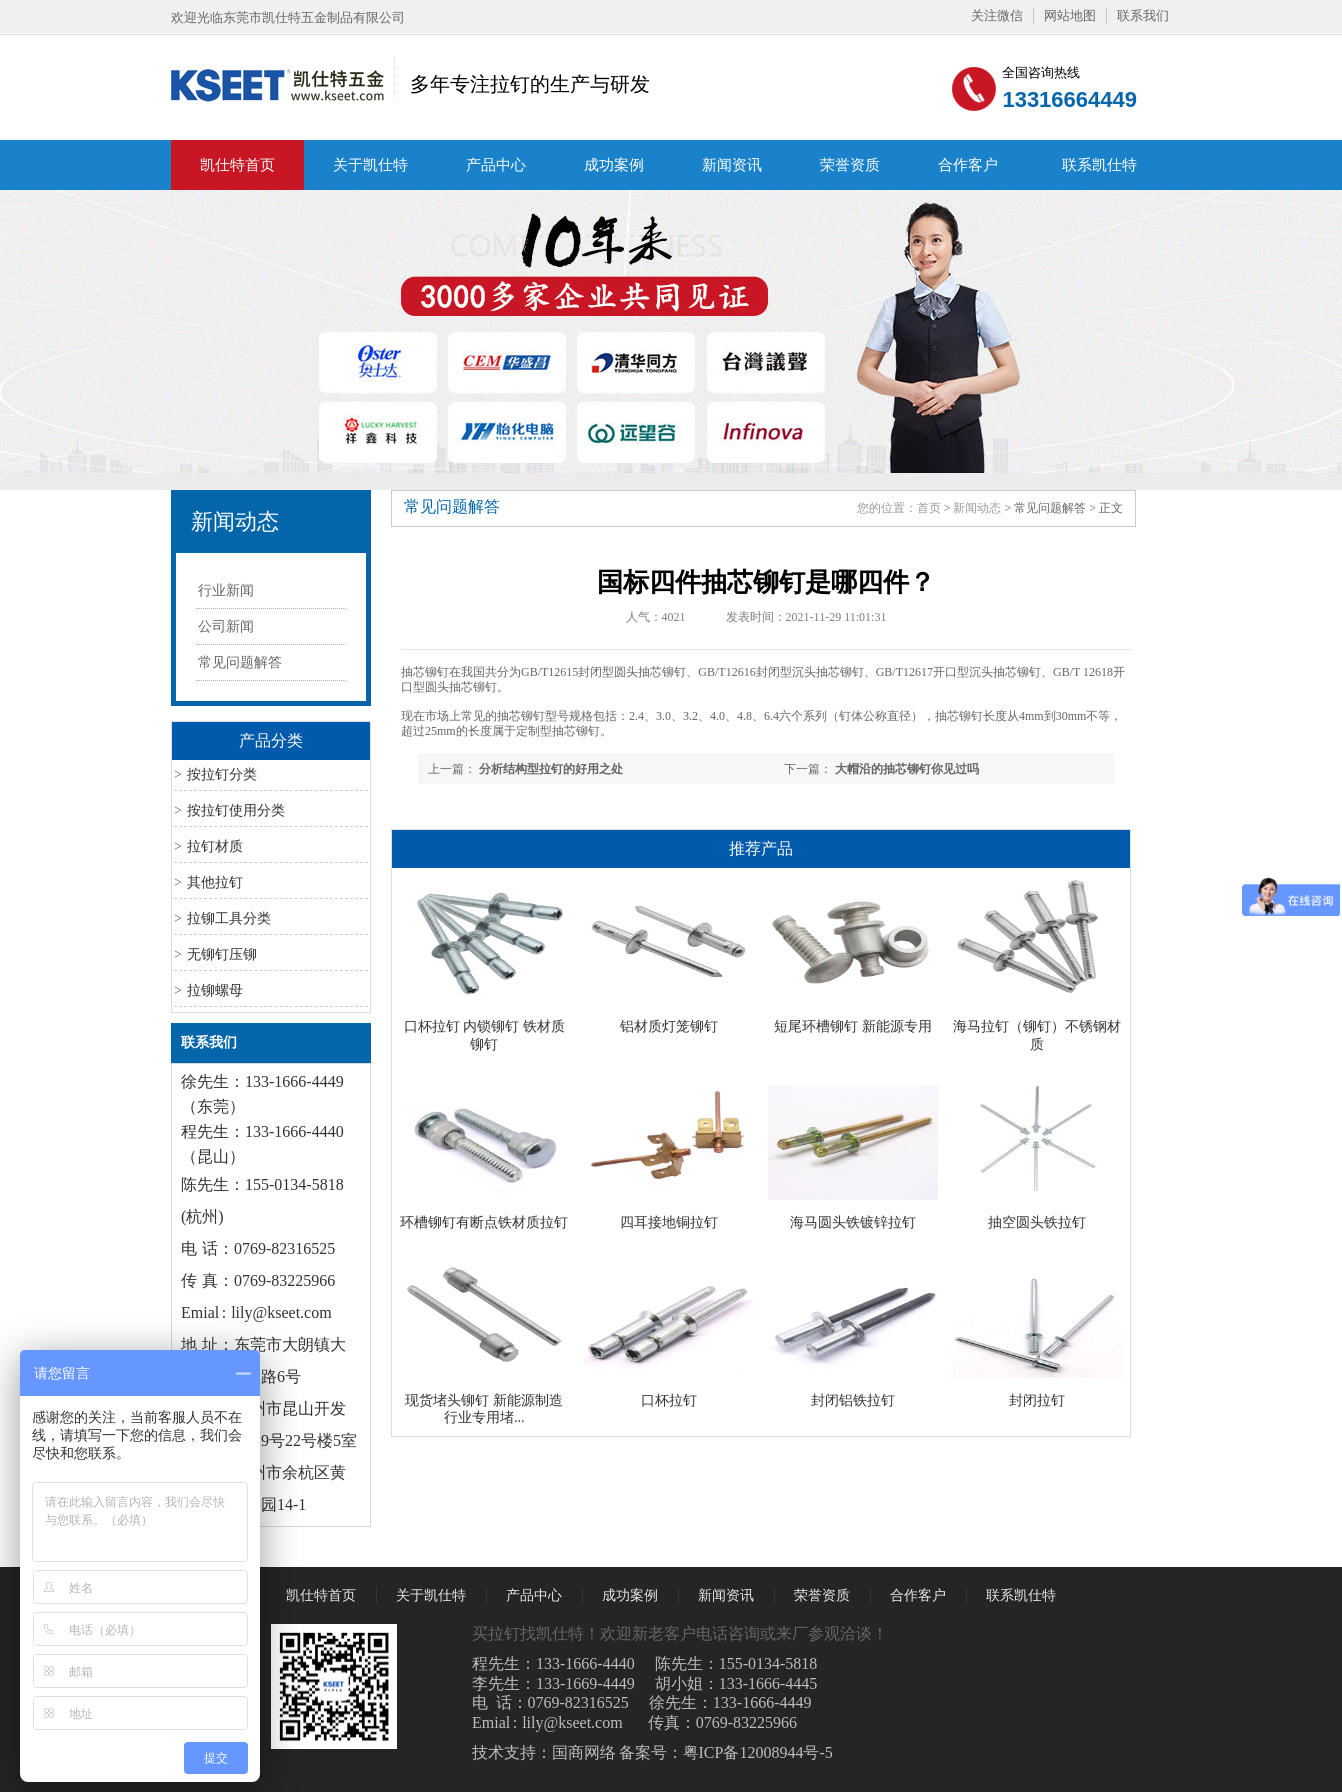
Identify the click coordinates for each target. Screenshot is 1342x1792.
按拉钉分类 (222, 774)
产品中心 (496, 165)
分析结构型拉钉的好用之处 (551, 769)
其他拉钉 (215, 882)
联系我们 (1143, 15)
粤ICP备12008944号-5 (758, 1752)
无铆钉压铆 (222, 954)
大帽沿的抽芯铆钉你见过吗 (907, 769)
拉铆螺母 (215, 990)
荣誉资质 (850, 165)
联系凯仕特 (1099, 165)
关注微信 (997, 15)
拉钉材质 (215, 846)
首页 (929, 508)
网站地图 (1070, 15)
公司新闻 (226, 626)
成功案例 (614, 165)
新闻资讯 (732, 165)
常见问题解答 (240, 662)
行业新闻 (226, 590)
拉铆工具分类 (229, 918)
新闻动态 (235, 521)
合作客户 (968, 165)
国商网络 (584, 1752)
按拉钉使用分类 (236, 810)
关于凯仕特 (370, 165)
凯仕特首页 (237, 165)
